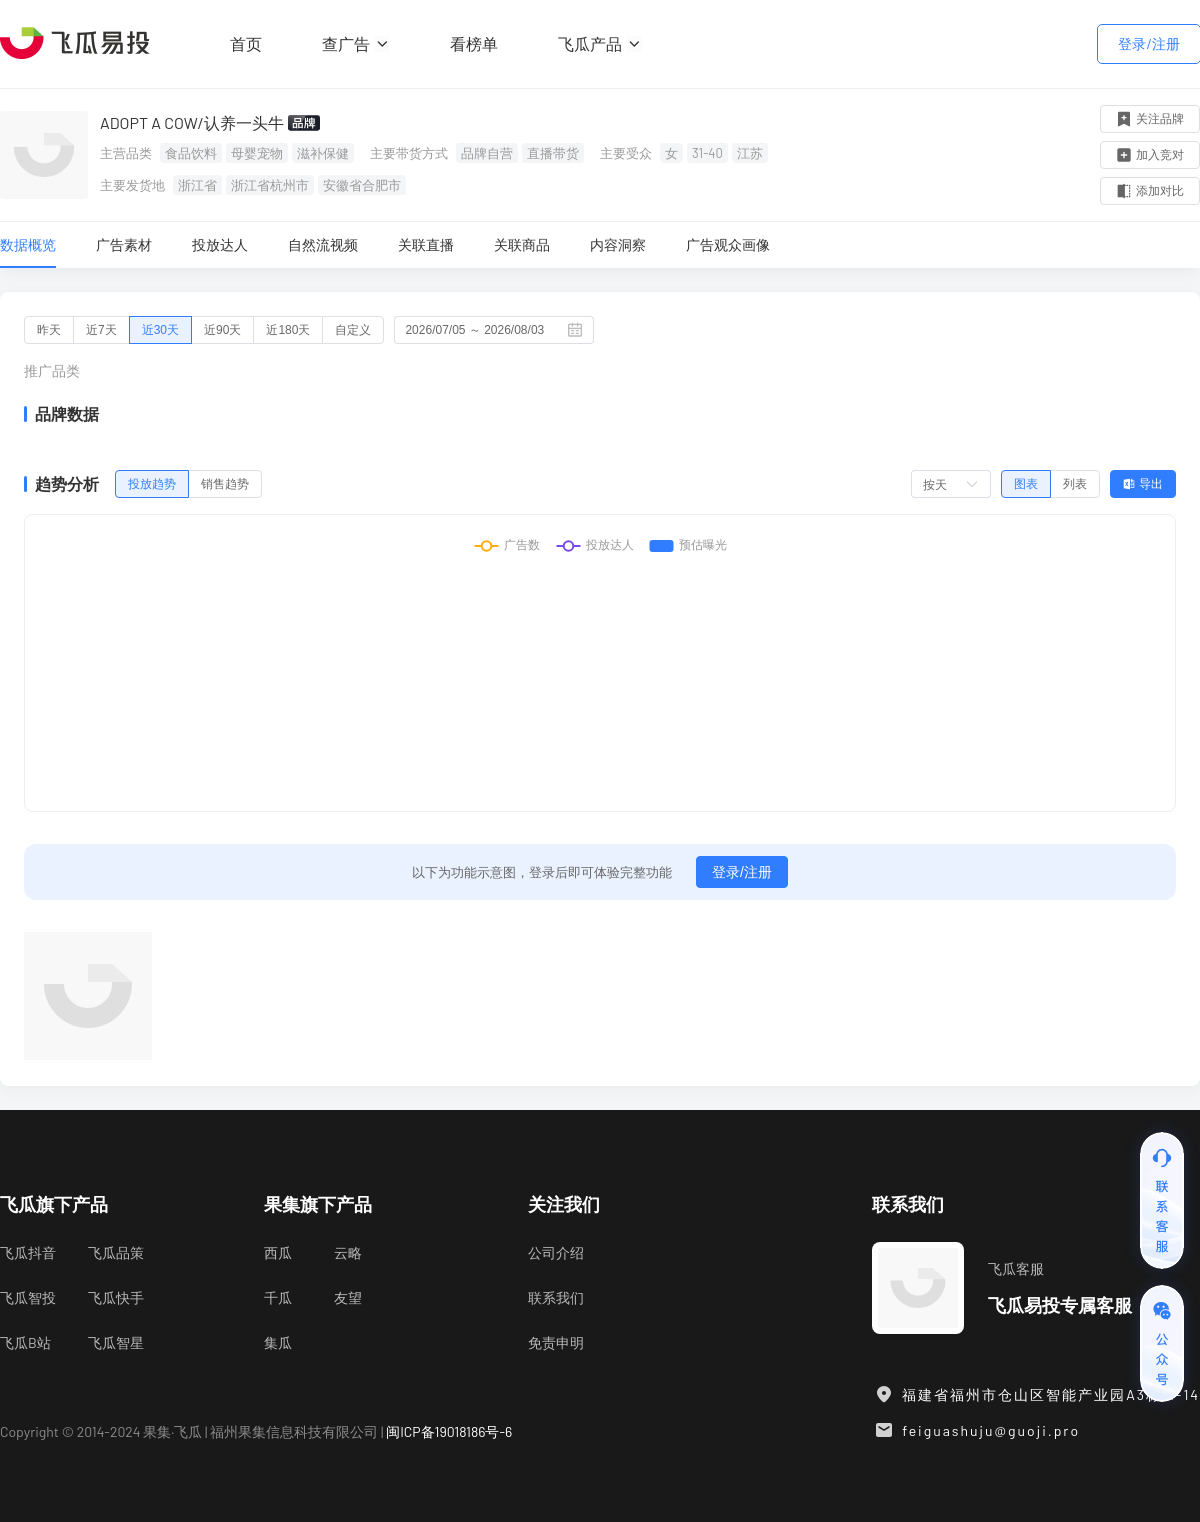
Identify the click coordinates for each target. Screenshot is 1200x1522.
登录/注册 (1149, 43)
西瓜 (278, 1252)
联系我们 (556, 1297)
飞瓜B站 (25, 1342)
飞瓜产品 (600, 43)
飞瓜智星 (116, 1342)
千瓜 (278, 1297)
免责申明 (556, 1342)
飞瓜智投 (28, 1297)
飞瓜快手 (116, 1297)
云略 (348, 1252)
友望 (348, 1297)
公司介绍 (556, 1252)
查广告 (356, 43)
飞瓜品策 (116, 1252)
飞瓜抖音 (28, 1252)
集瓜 (278, 1342)
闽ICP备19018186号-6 (449, 1431)
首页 (246, 43)
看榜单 (474, 43)
